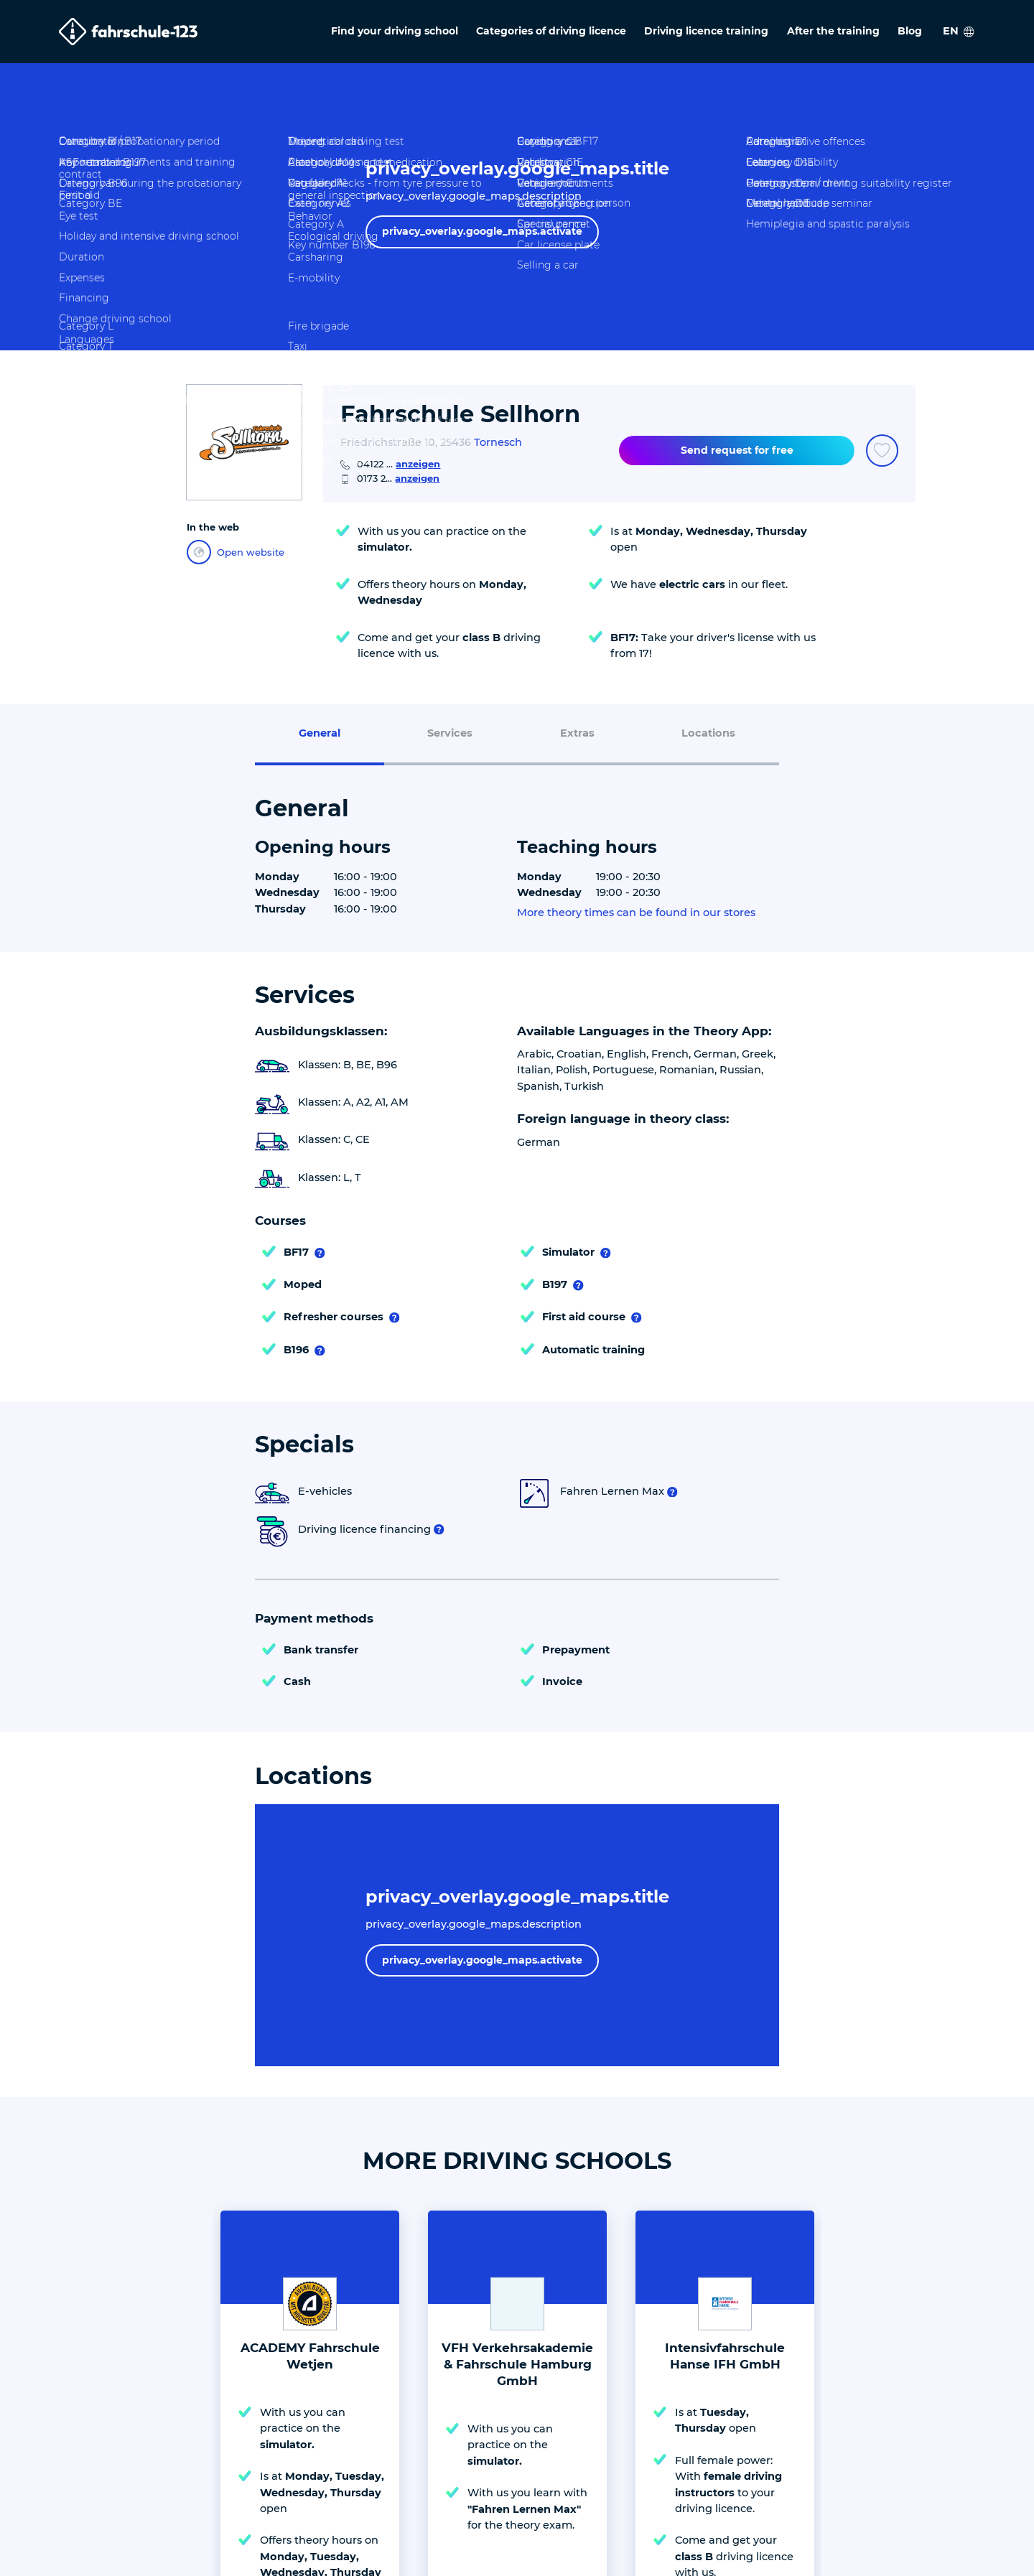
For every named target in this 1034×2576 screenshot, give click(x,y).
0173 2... (398, 478)
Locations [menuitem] (708, 733)
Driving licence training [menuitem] (706, 30)
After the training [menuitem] (833, 30)
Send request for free (737, 450)
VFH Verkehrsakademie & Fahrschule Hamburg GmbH (517, 2364)
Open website (235, 552)
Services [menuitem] (449, 733)
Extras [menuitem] (577, 733)
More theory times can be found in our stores (636, 913)
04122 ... (398, 464)
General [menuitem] (319, 733)
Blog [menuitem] (910, 30)
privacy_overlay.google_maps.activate (482, 231)
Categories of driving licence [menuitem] (551, 30)
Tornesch (498, 442)
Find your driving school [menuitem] (394, 30)
